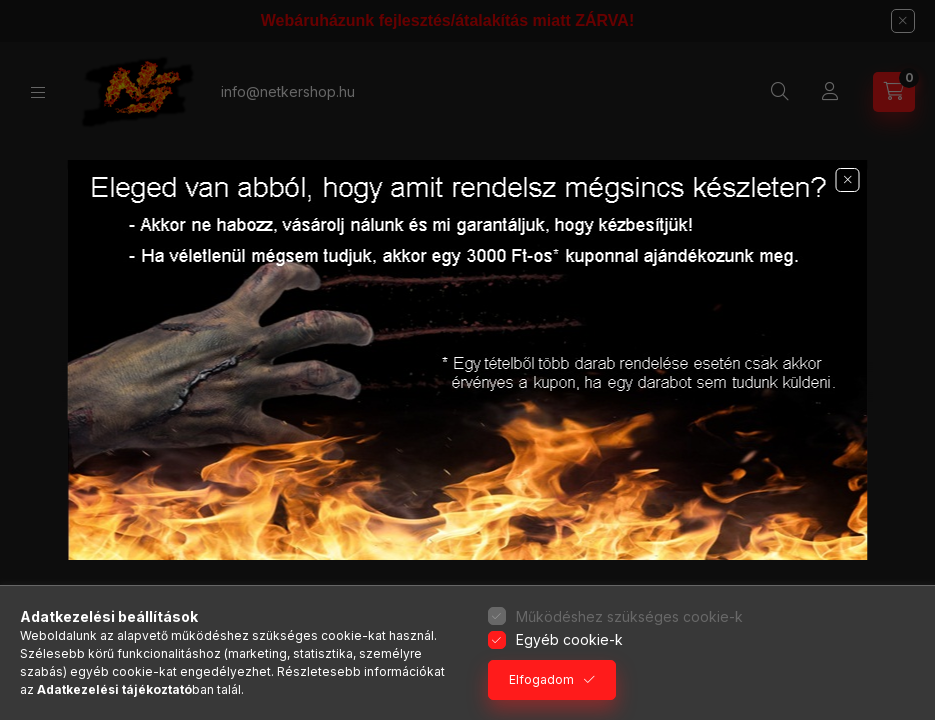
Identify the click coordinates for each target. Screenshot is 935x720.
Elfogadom (541, 679)
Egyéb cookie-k (569, 639)
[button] (848, 180)
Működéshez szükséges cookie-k (629, 616)
